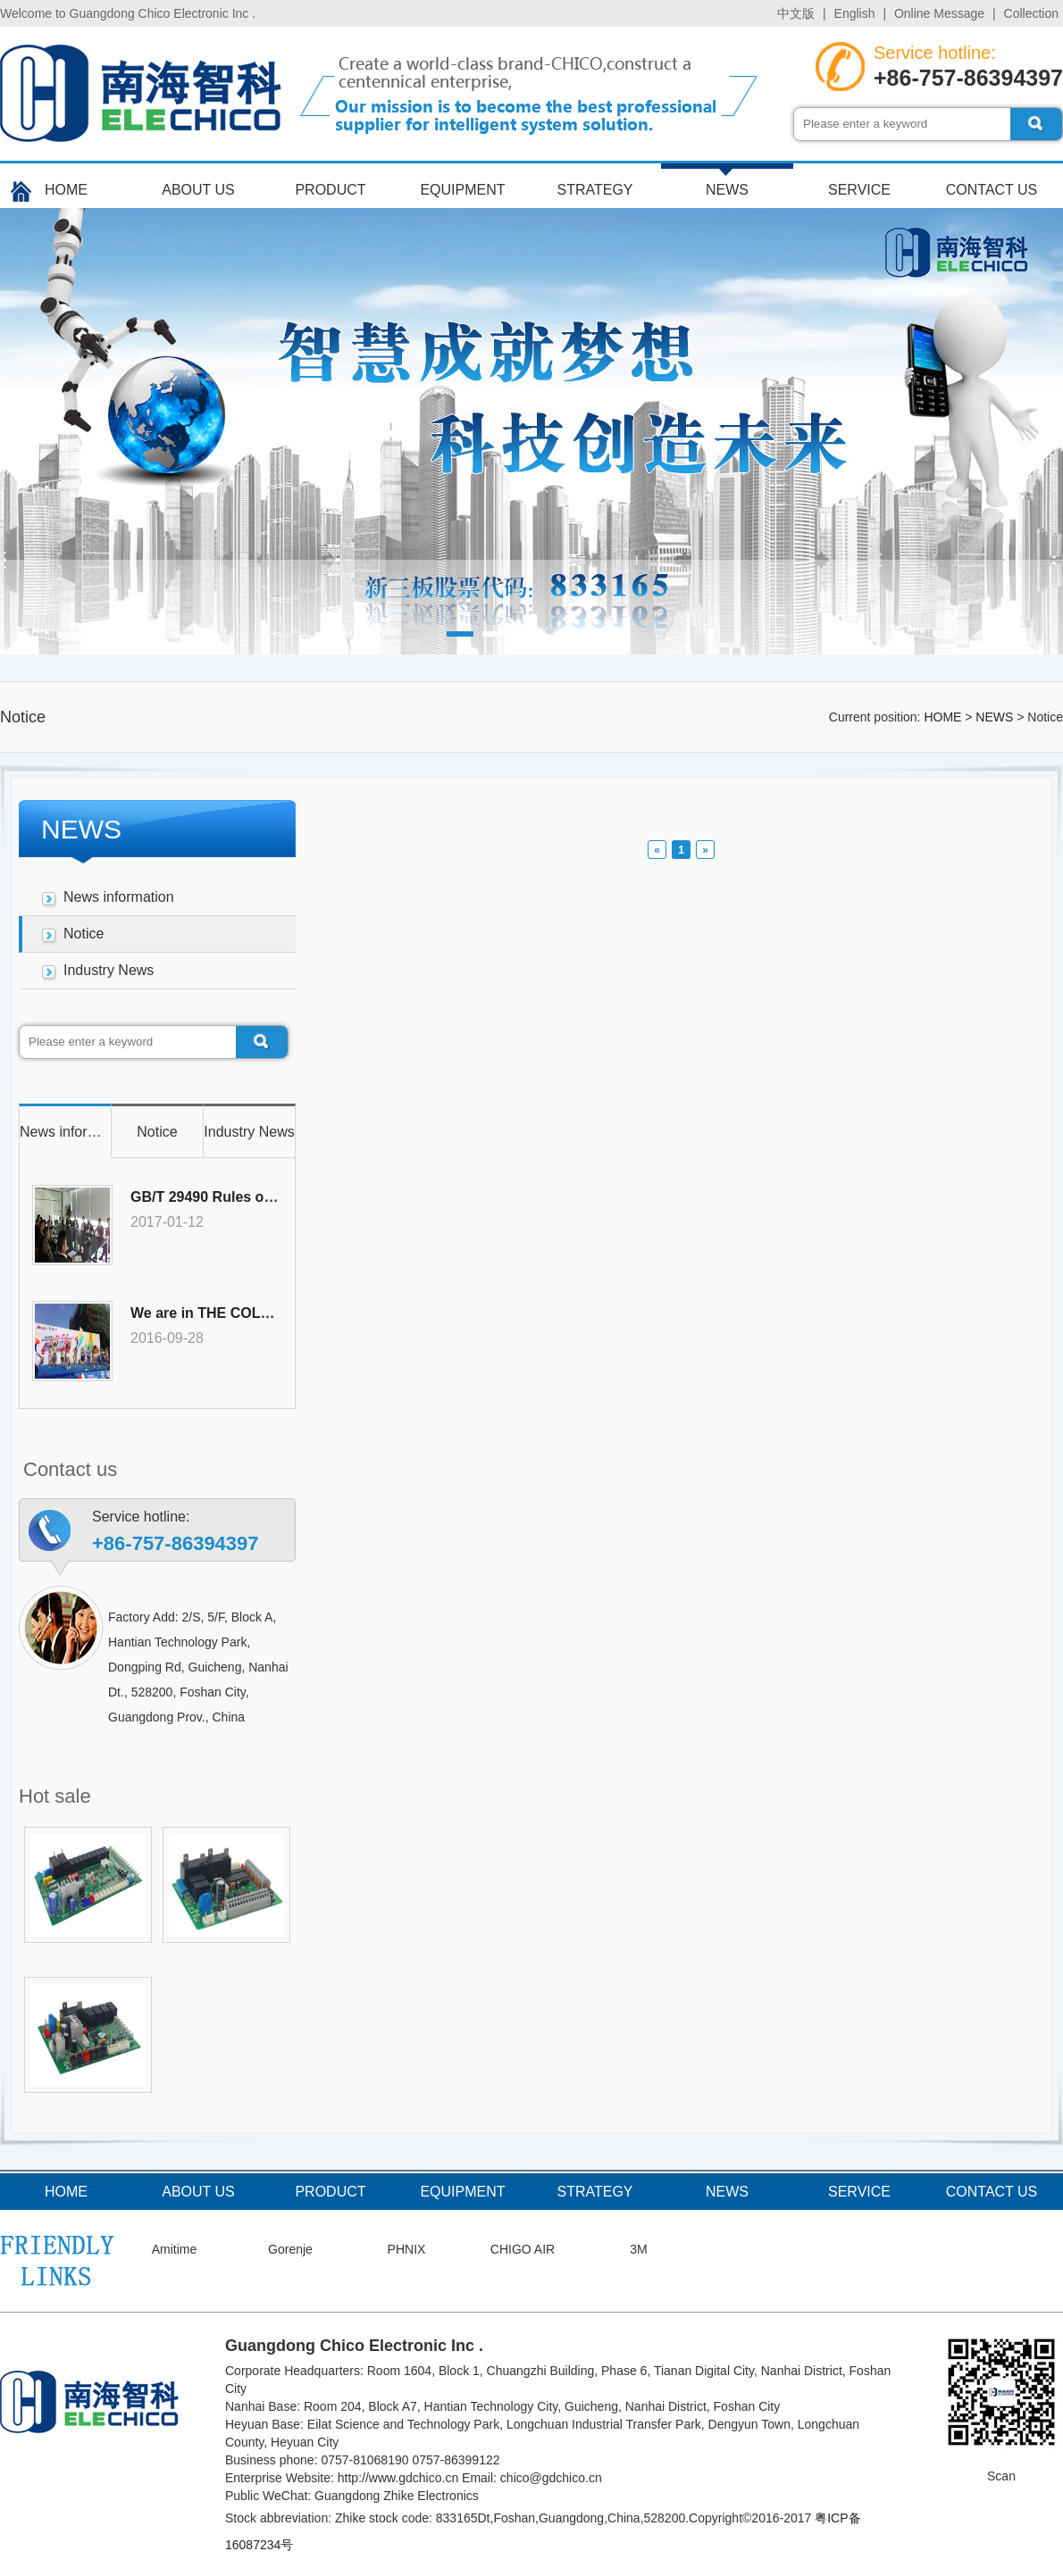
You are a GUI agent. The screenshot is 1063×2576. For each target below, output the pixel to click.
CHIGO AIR (522, 2249)
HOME (66, 189)
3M (638, 2249)
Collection (1031, 13)
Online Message (939, 13)
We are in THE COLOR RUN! (226, 1313)
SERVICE (859, 189)
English (854, 13)
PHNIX (407, 2249)
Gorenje (290, 2249)
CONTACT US (992, 189)
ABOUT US (198, 189)
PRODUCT (330, 189)
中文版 (796, 13)
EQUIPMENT (462, 189)
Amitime (174, 2249)
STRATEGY (594, 189)
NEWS (727, 189)
